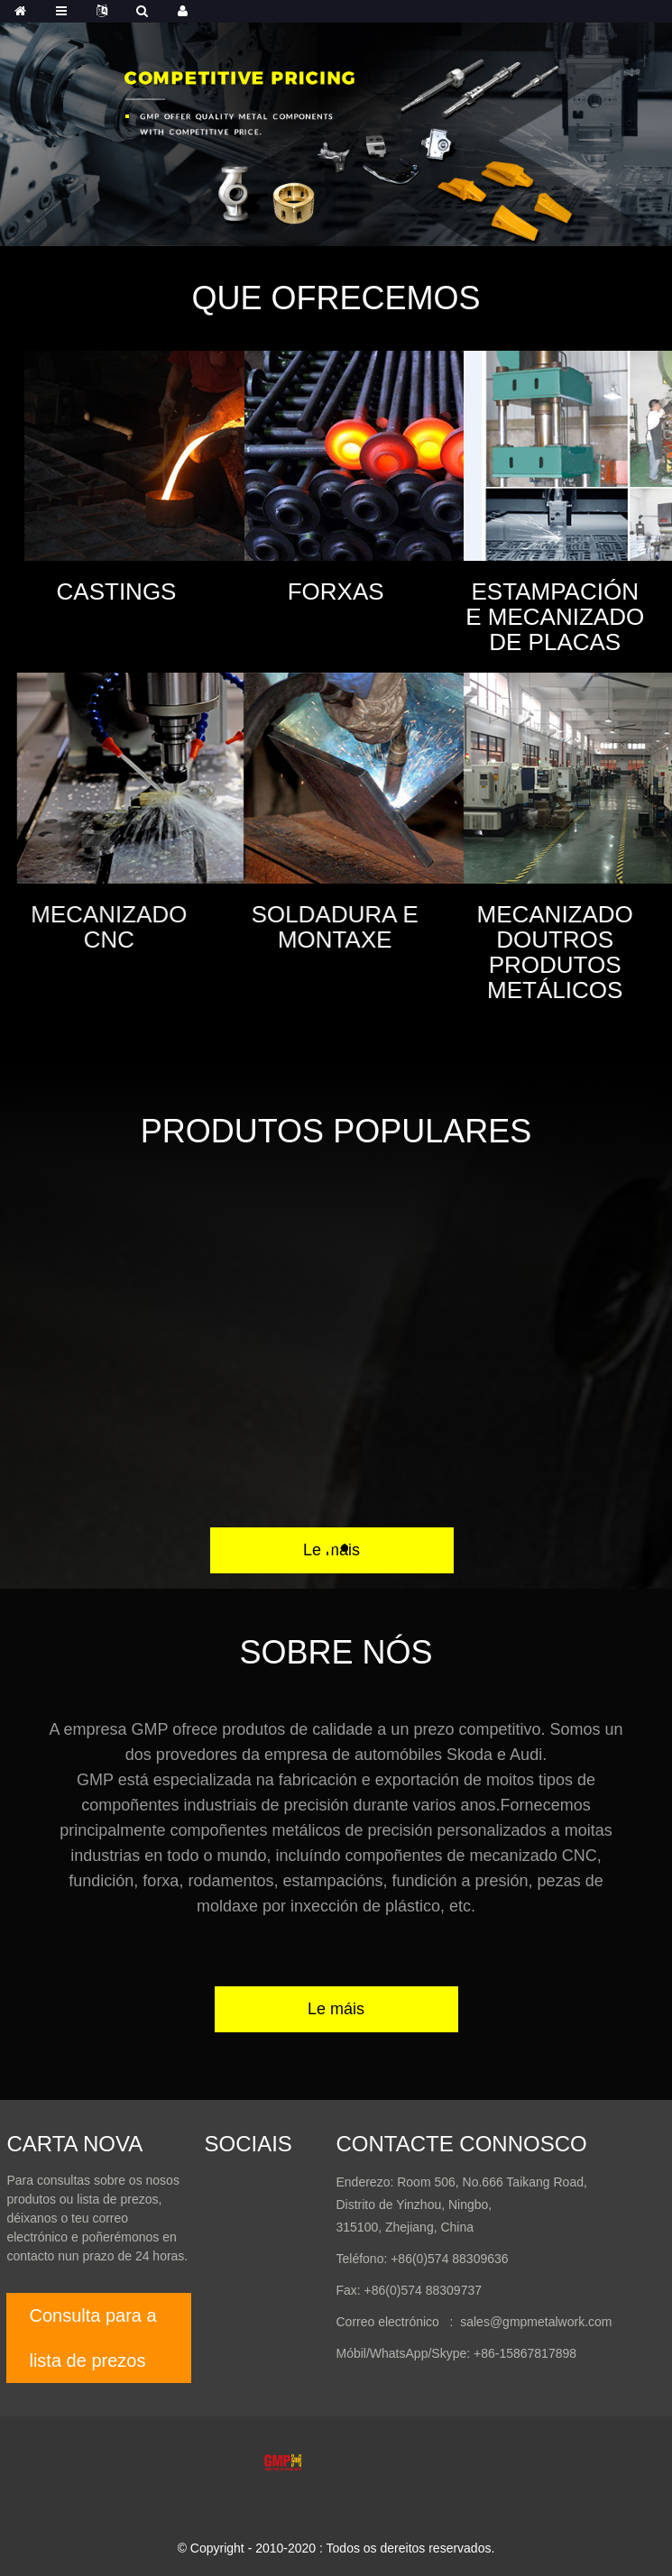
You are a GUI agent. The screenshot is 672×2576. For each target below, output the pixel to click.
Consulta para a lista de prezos (92, 2338)
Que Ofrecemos (335, 298)
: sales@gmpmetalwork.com (525, 2322)
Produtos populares (336, 1131)
